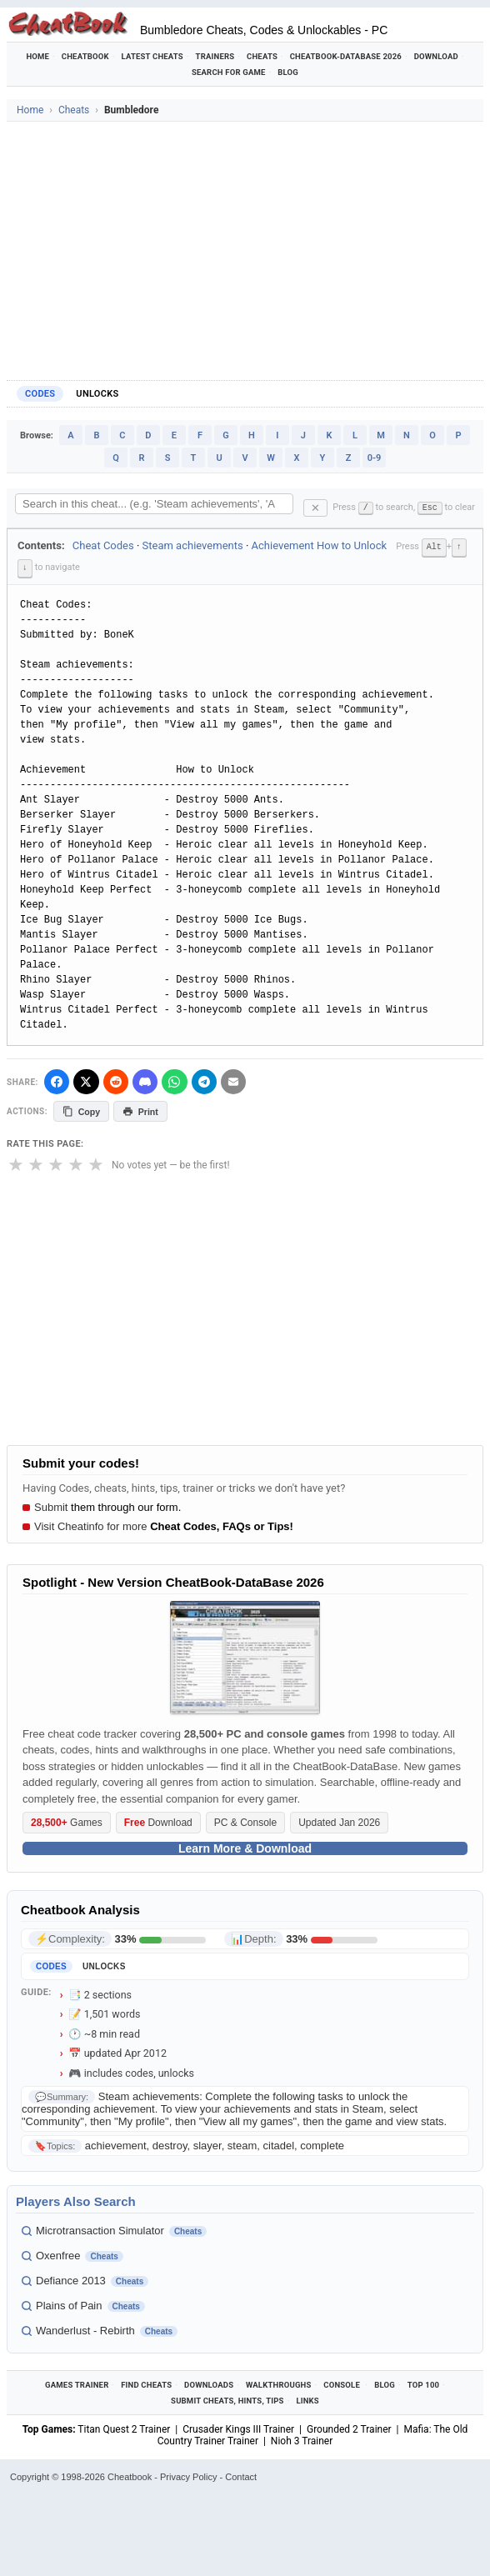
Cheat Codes (103, 545)
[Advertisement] (245, 246)
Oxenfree (58, 2254)
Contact (241, 2476)
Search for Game (229, 72)
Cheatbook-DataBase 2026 (346, 56)
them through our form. (126, 1506)
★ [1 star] (16, 1164)
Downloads (208, 2383)
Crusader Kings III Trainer (238, 2428)
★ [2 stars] (36, 1164)
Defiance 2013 (71, 2279)
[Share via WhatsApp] (181, 1080)
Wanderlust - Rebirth (85, 2329)
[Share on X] (88, 1080)
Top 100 (424, 2383)
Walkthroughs (279, 2383)
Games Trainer (76, 2383)
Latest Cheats (151, 56)
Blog (288, 72)
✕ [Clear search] (315, 508)
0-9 (375, 458)
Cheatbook (85, 56)
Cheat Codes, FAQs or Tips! (221, 1525)
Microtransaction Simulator (100, 2229)
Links (307, 2399)
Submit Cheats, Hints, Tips (227, 2399)
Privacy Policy (188, 2476)
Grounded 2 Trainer (349, 2428)
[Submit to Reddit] (119, 1080)
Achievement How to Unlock (320, 545)
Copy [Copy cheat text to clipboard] (82, 1110)
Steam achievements (192, 545)
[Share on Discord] (150, 1080)
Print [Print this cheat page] (142, 1110)
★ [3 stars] (56, 1164)
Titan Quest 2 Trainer (124, 2428)
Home (37, 56)
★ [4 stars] (76, 1164)
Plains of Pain (69, 2304)
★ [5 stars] (96, 1164)
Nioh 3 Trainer (301, 2440)
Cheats (262, 56)
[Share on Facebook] (57, 1080)
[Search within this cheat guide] (154, 503)
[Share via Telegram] (211, 1080)
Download (436, 56)
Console (342, 2383)
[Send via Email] (242, 1080)
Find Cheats (146, 2383)
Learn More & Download (245, 1847)
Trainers (215, 56)
